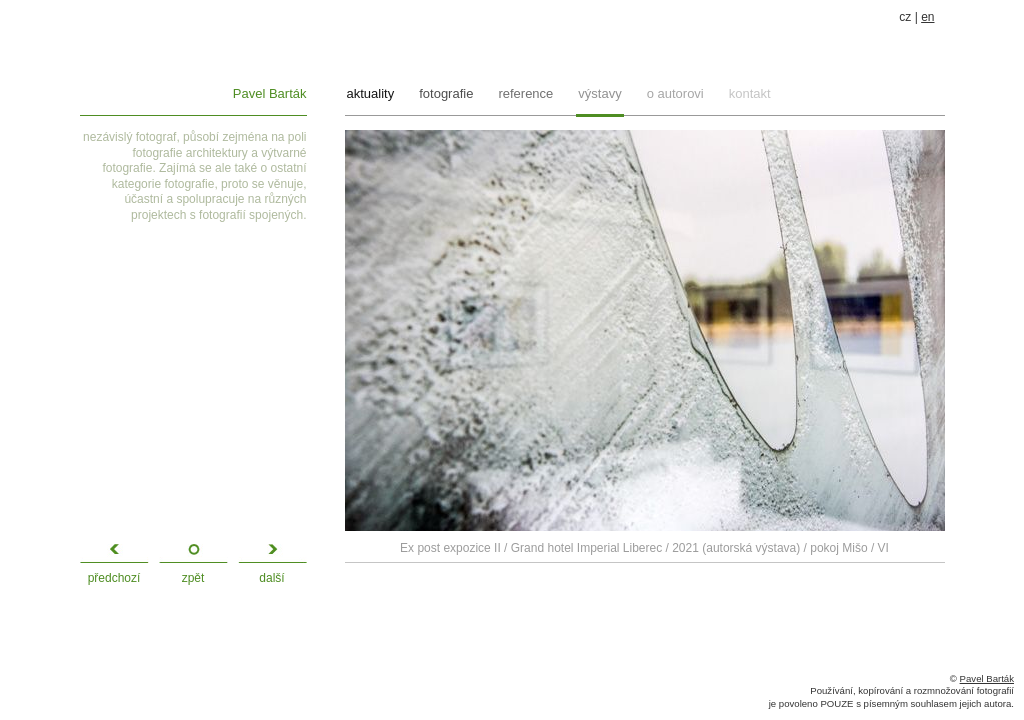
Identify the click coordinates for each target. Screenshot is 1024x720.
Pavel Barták (270, 93)
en (927, 17)
